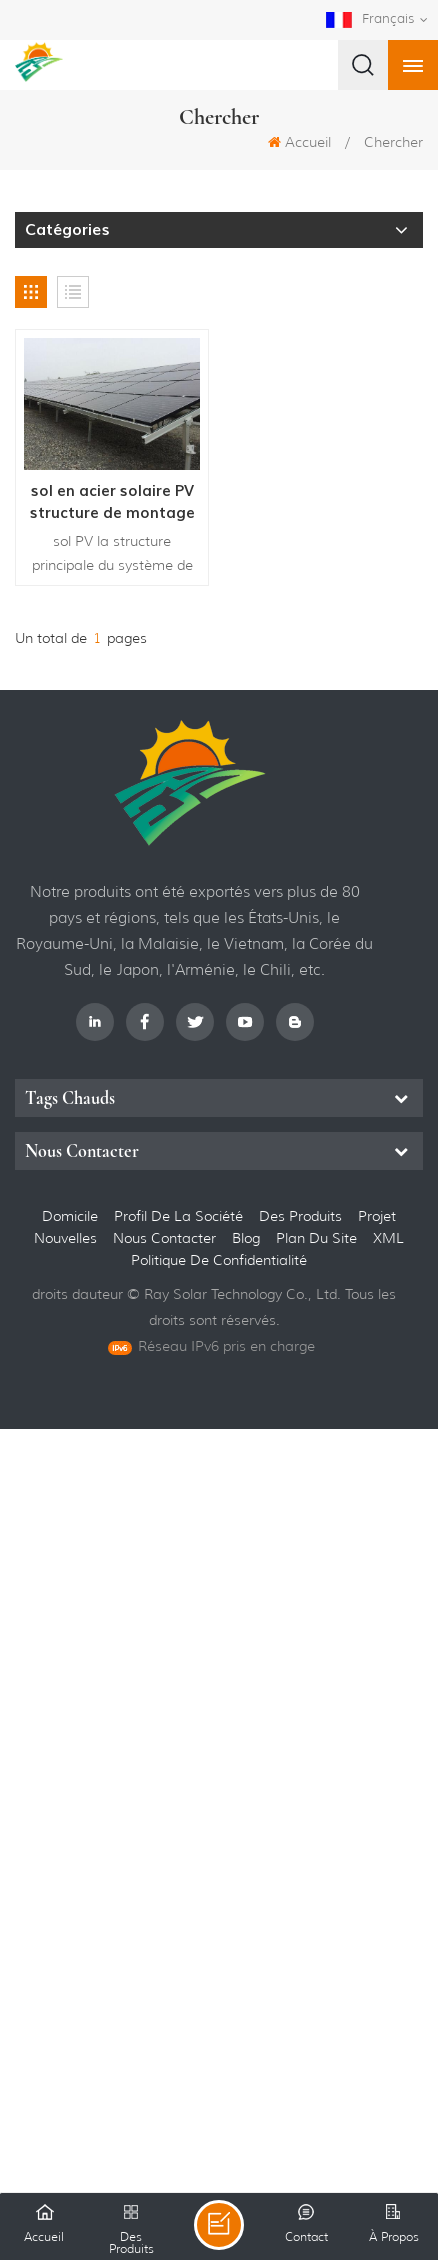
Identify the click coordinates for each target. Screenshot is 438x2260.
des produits (300, 1216)
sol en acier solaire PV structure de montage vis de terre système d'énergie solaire (112, 502)
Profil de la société (178, 1216)
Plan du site (318, 1238)
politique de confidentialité (219, 1260)
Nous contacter (164, 1238)
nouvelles (65, 1238)
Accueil (299, 142)
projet (377, 1216)
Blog (246, 1238)
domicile (70, 1216)
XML (388, 1238)
